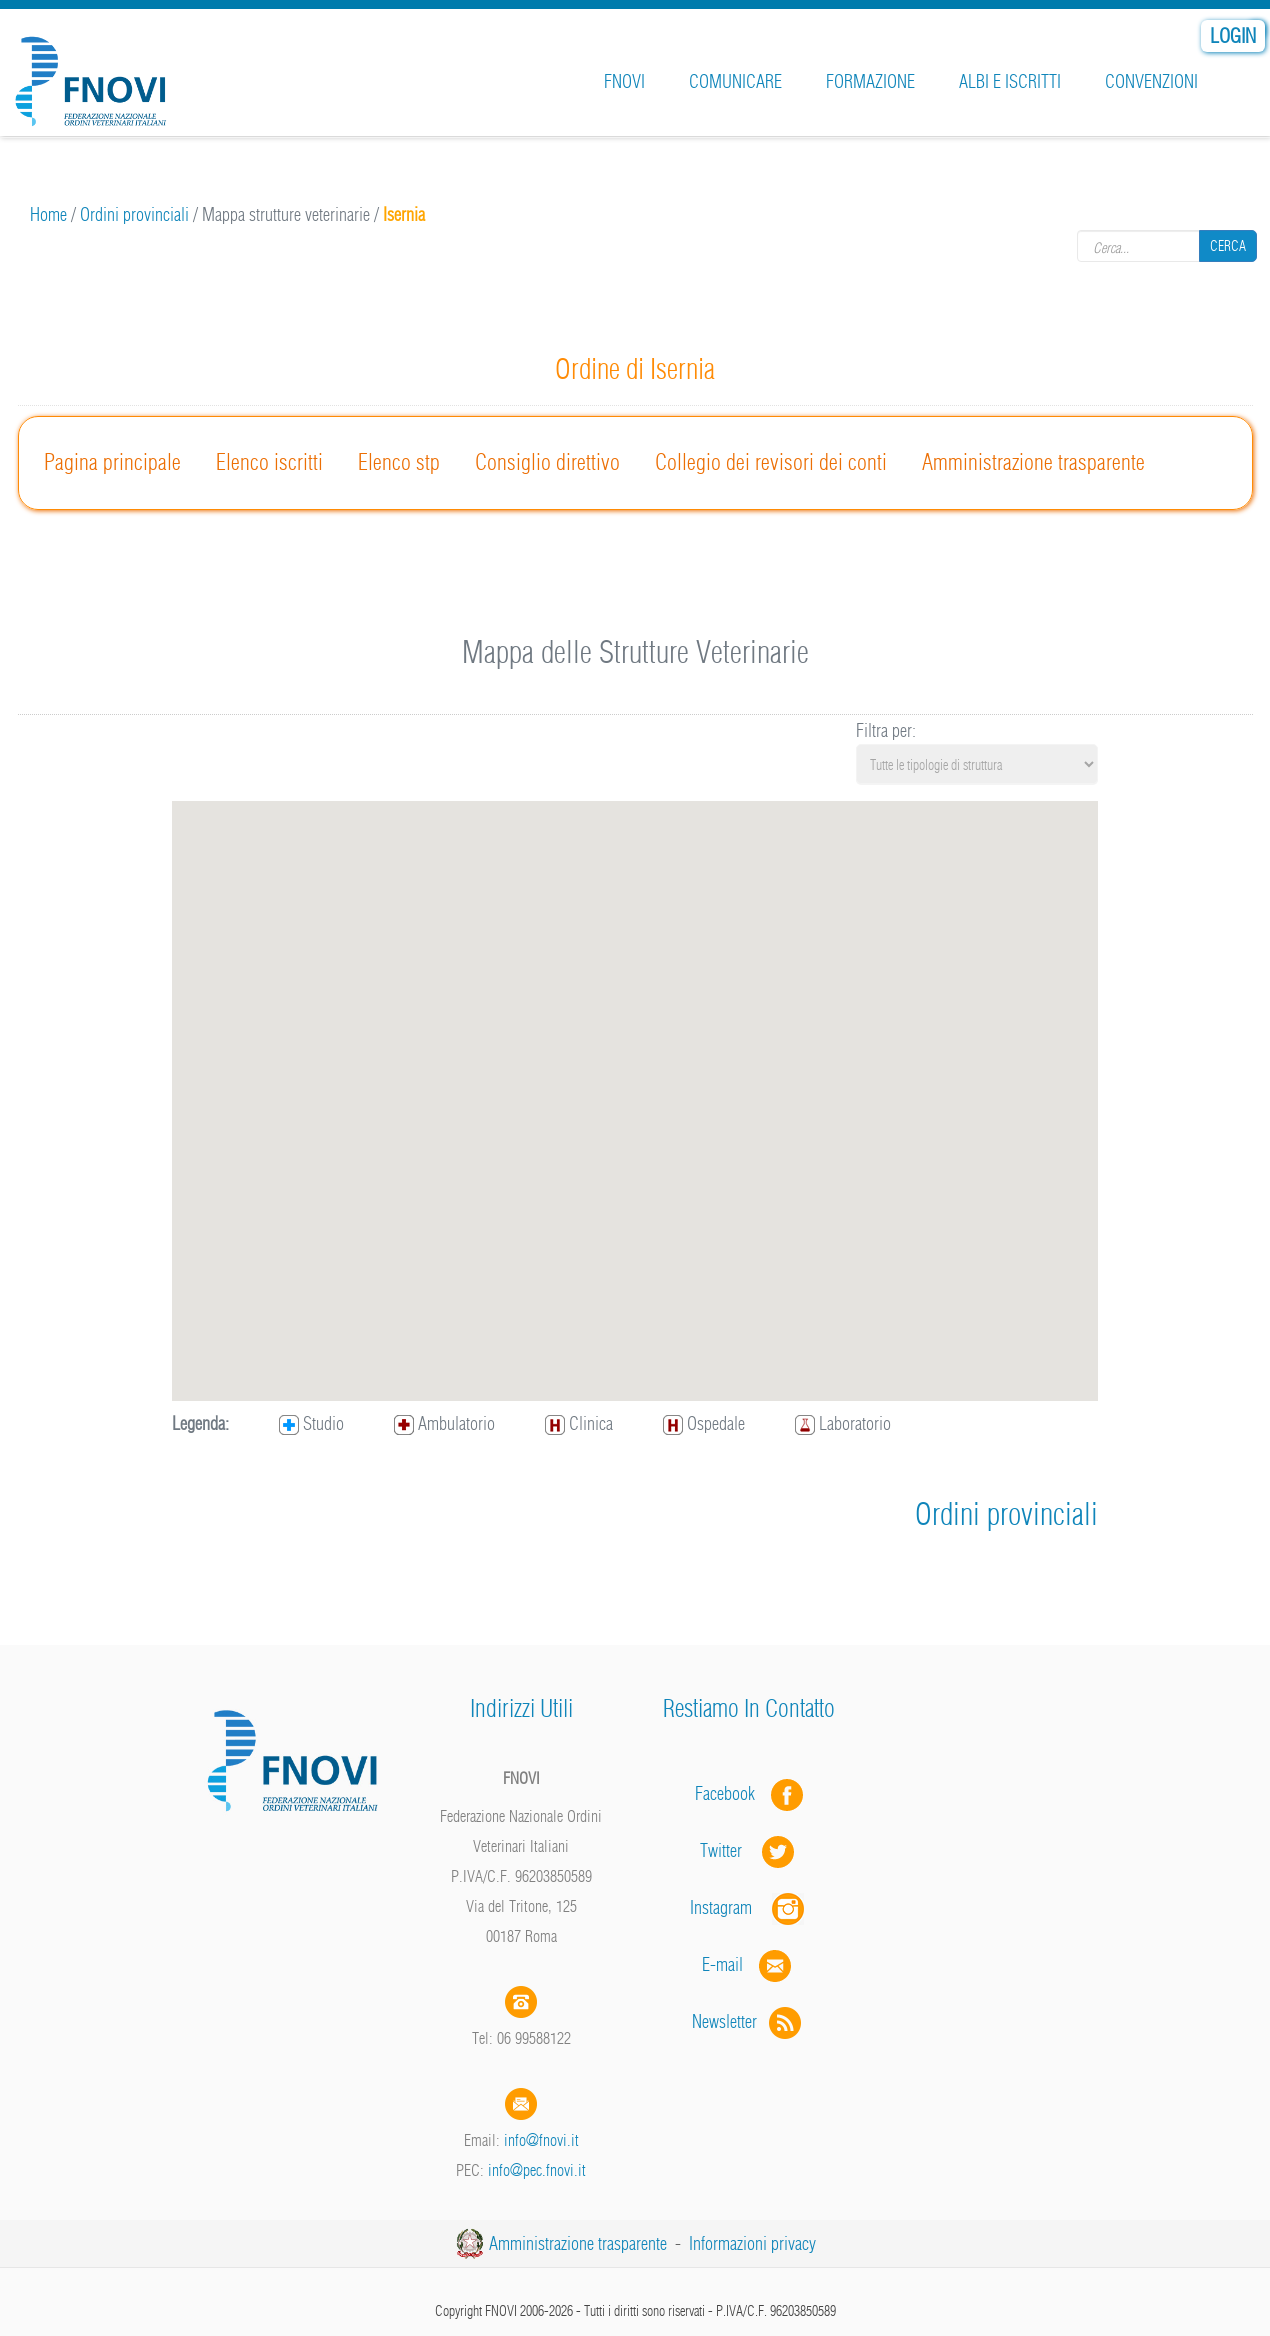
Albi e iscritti (1010, 81)
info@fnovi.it (541, 2140)
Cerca (1228, 246)
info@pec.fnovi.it (537, 2170)
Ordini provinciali (134, 214)
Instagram (749, 1907)
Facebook (731, 1793)
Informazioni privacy (752, 2243)
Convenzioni (1151, 81)
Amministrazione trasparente (1033, 462)
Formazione (870, 81)
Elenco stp (399, 462)
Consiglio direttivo (547, 462)
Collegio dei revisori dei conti (771, 462)
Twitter (749, 1850)
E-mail (722, 1964)
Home (48, 214)
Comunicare (735, 81)
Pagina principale (112, 462)
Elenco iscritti (269, 462)
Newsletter (748, 2021)
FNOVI (624, 81)
